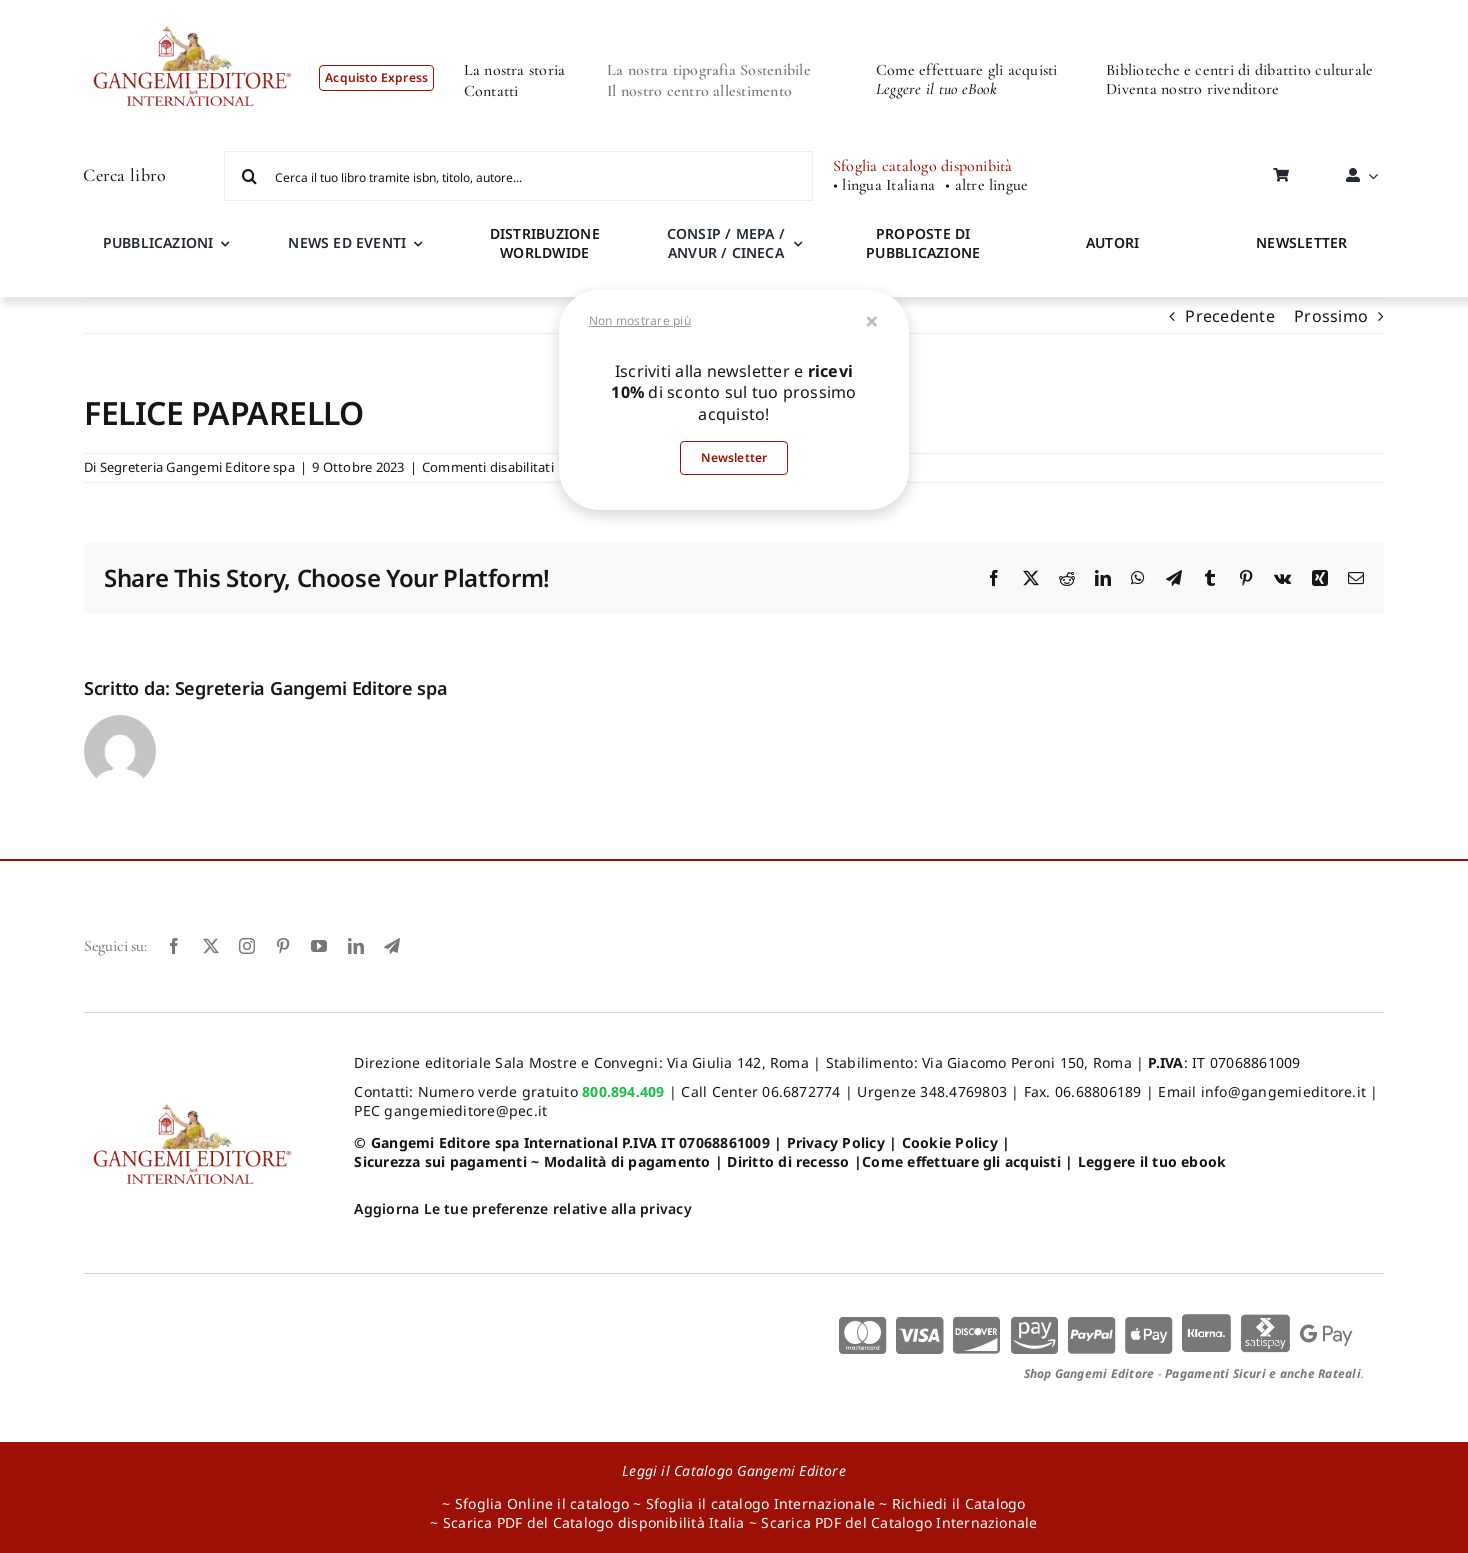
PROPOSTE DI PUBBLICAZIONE (923, 243)
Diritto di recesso (788, 1161)
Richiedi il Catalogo (959, 1503)
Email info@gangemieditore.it (1262, 1091)
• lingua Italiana (884, 185)
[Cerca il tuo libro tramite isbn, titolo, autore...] (518, 176)
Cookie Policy (950, 1142)
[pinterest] (283, 946)
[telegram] (392, 946)
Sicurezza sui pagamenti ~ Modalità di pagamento (532, 1161)
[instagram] (247, 946)
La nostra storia (515, 70)
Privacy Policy (836, 1142)
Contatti (491, 91)
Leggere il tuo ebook (1152, 1161)
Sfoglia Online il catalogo (542, 1503)
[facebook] (174, 946)
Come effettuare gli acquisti (967, 70)
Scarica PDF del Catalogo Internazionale (899, 1522)
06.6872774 (801, 1091)
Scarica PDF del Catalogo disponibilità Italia (594, 1522)
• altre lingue (986, 185)
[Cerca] (249, 176)
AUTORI (1112, 242)
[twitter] (211, 946)
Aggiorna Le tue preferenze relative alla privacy (523, 1208)
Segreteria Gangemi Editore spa (197, 467)
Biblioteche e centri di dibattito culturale (1239, 70)
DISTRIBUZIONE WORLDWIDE (545, 243)
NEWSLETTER (1301, 242)
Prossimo (1331, 316)
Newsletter (734, 457)
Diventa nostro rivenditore (1192, 89)
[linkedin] (356, 946)
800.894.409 (625, 1091)
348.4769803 (963, 1091)
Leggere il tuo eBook (936, 89)
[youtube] (319, 946)
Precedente (1229, 316)
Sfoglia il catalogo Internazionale (760, 1503)
